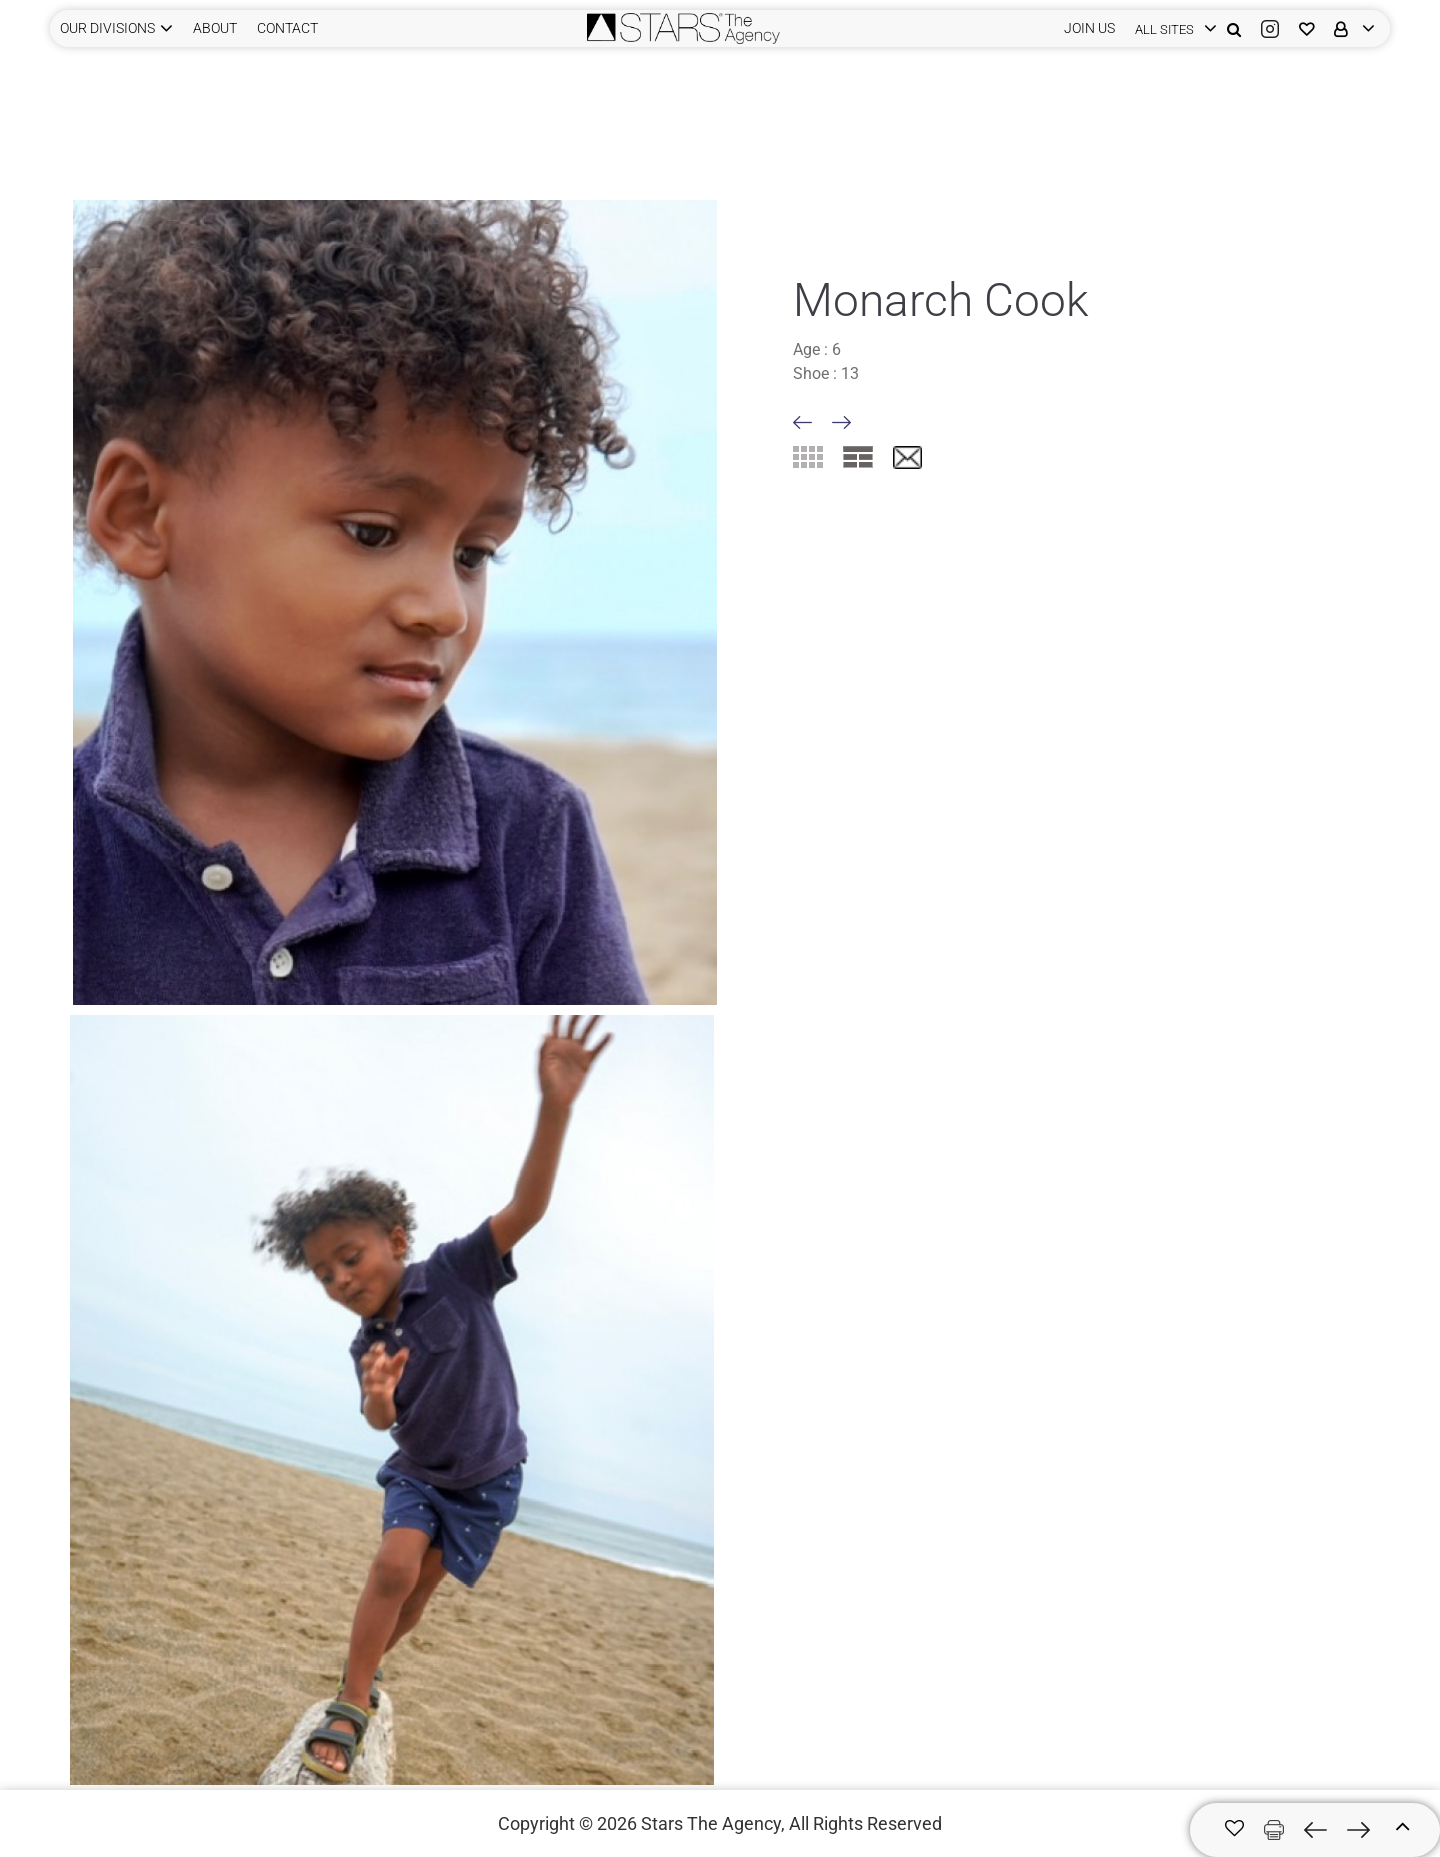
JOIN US (1089, 28)
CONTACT (287, 28)
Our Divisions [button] (107, 28)
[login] (1171, 28)
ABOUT (215, 28)
